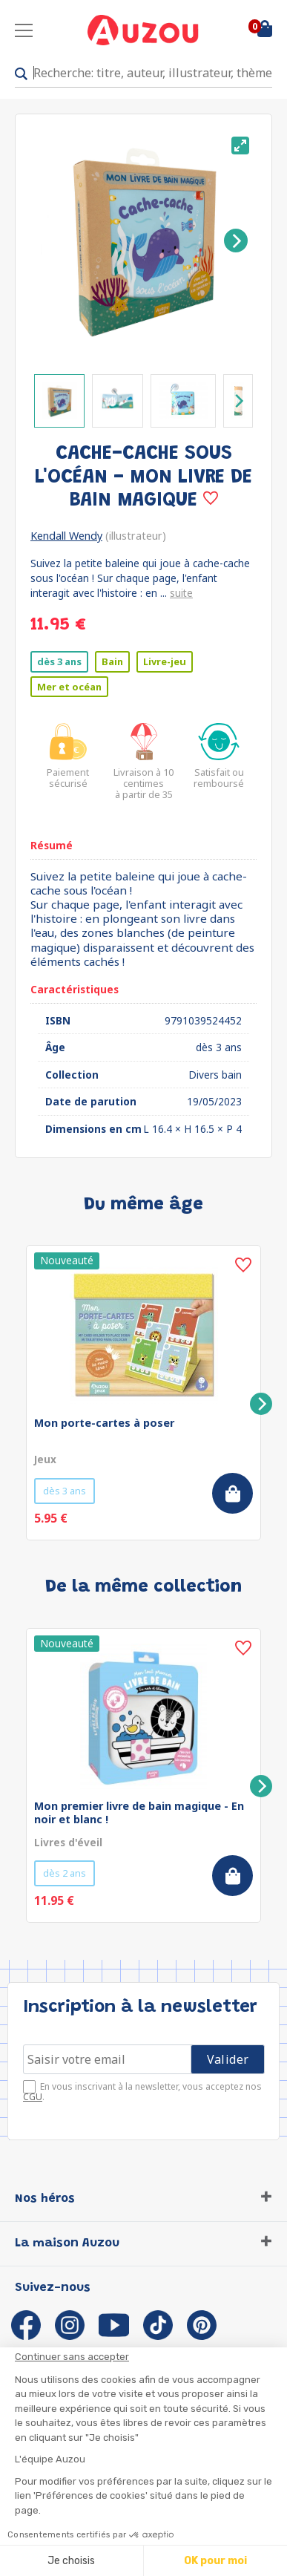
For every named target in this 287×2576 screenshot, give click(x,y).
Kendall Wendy (66, 536)
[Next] (235, 240)
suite (181, 593)
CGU (32, 2096)
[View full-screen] (240, 145)
